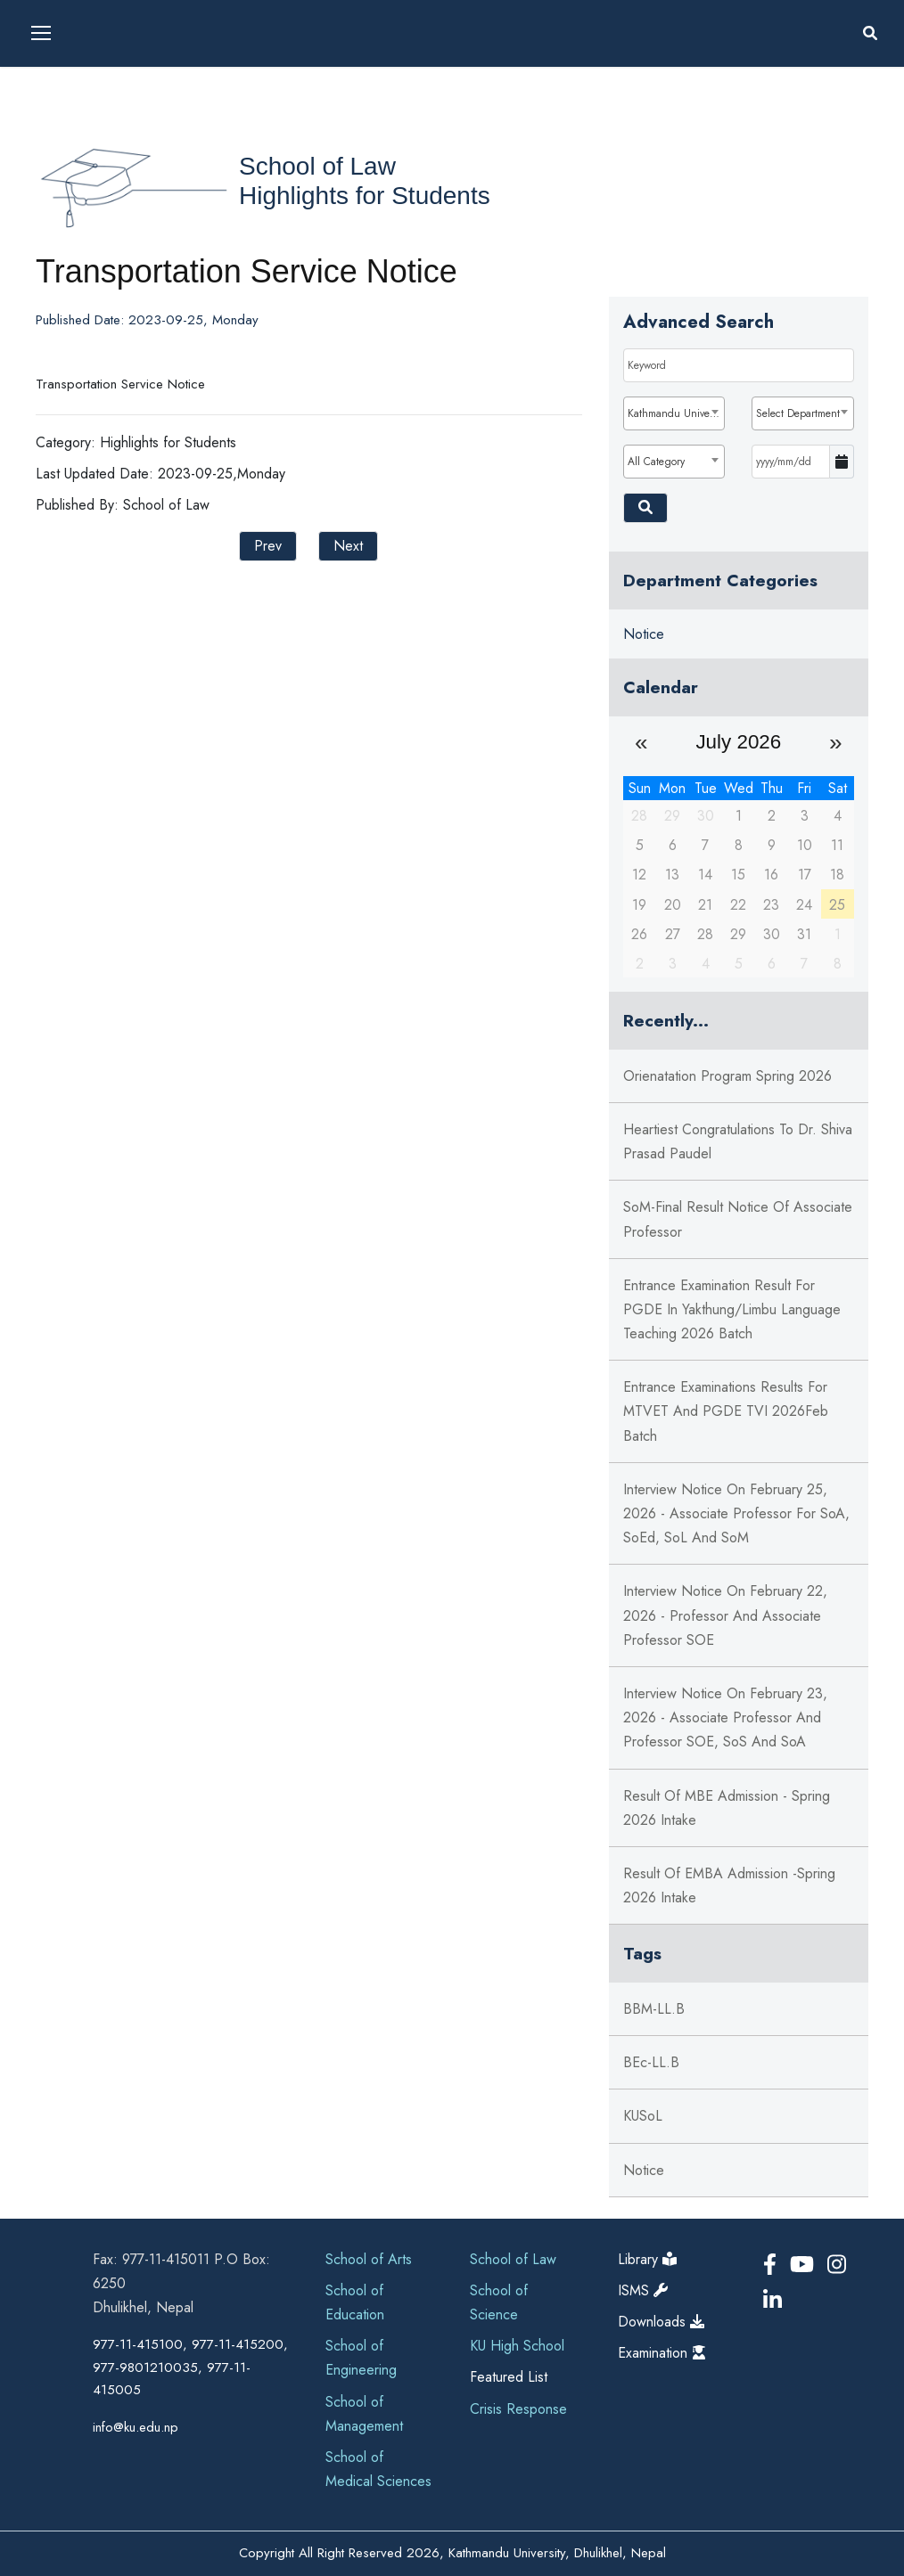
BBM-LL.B (654, 2009)
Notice (643, 634)
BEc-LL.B (651, 2062)
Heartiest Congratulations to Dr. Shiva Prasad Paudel (737, 1141)
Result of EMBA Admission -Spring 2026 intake (729, 1885)
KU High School (517, 2345)
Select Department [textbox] (798, 413)
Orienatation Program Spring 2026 (727, 1076)
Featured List (508, 2377)
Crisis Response (518, 2409)
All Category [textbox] (656, 462)
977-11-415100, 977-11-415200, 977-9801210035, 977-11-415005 (190, 2367)
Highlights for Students (364, 195)
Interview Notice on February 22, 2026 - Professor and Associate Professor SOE (725, 1615)
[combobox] (674, 413)
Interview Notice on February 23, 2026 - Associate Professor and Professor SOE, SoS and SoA (725, 1717)
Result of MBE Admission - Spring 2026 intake (726, 1808)
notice (643, 2170)
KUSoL (642, 2116)
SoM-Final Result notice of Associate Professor (737, 1219)
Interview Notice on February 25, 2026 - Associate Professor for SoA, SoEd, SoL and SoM (736, 1513)
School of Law (317, 166)
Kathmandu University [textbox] (676, 413)
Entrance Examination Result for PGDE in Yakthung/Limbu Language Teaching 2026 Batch (732, 1309)
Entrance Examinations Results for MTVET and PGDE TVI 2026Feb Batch (725, 1411)
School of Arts (368, 2259)
